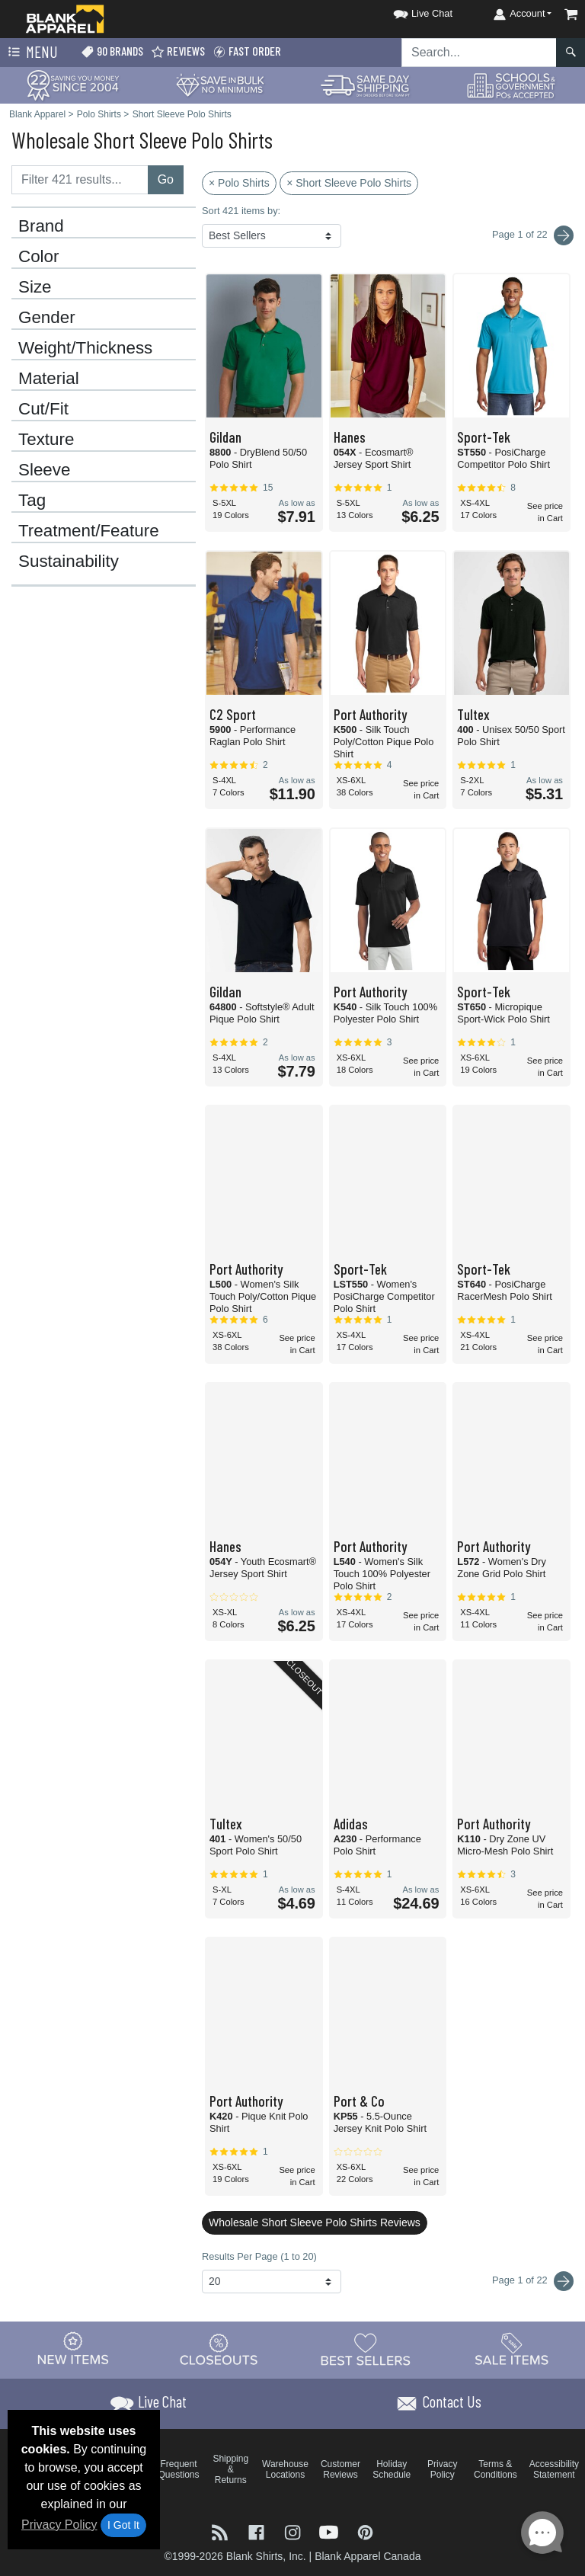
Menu (31, 52)
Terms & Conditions (495, 2469)
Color (38, 256)
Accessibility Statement (554, 2469)
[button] (409, 11)
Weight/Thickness (85, 348)
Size (35, 287)
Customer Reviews (340, 2469)
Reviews (178, 51)
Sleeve (44, 470)
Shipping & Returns (230, 2469)
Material (48, 378)
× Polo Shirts (239, 183)
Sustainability (68, 561)
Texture (46, 439)
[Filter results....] (80, 179)
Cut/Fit (43, 409)
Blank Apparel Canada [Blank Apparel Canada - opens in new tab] (367, 2556)
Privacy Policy (59, 2524)
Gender (46, 317)
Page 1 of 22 (533, 2281)
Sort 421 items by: (241, 210)
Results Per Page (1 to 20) (259, 2256)
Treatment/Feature (88, 531)
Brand (41, 226)
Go (166, 179)
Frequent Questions (179, 2469)
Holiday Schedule (391, 2469)
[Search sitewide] (479, 52)
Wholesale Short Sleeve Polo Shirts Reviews (314, 2222)
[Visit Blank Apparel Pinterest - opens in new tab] (365, 2530)
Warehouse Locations (285, 2469)
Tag (32, 500)
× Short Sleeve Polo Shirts (348, 183)
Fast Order (247, 51)
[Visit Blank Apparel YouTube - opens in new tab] (330, 2530)
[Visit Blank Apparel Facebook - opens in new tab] (258, 2530)
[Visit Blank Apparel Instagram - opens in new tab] (294, 2530)
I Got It (123, 2525)
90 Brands (112, 51)
